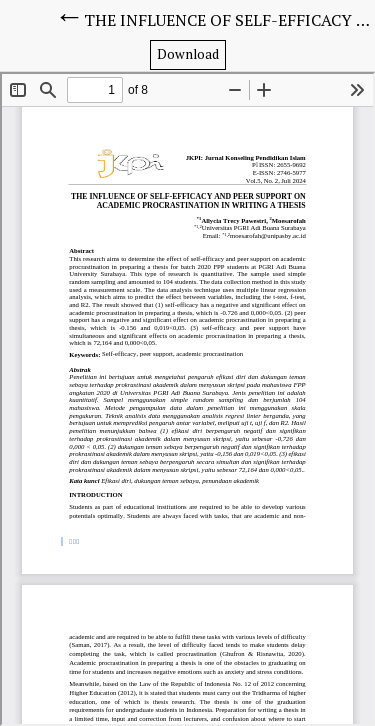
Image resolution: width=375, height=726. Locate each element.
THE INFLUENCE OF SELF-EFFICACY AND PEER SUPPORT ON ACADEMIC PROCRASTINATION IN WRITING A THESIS (229, 20)
